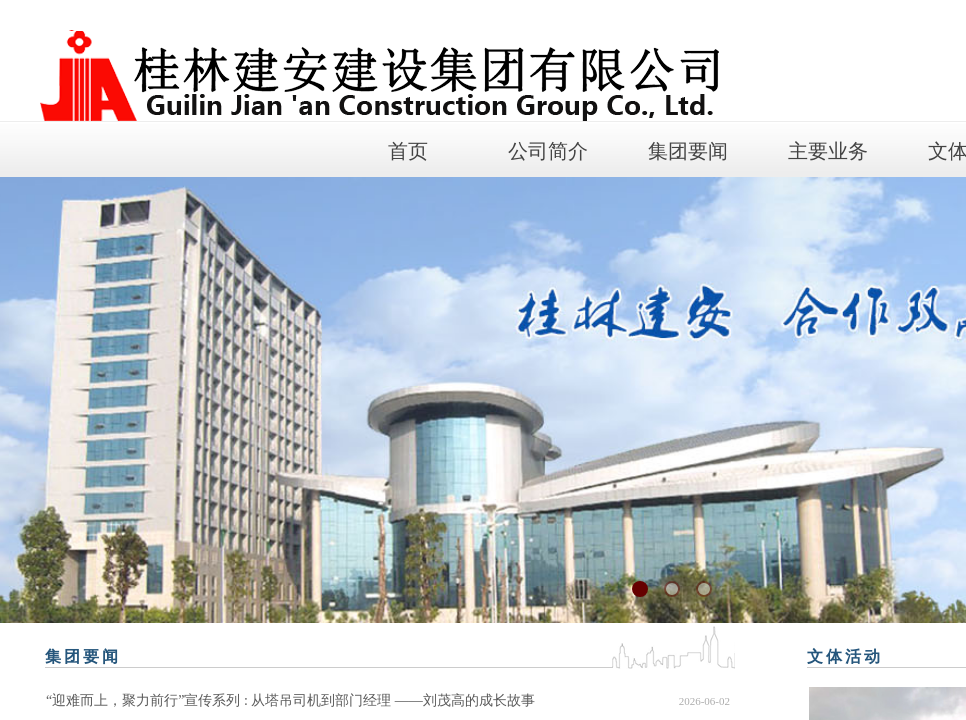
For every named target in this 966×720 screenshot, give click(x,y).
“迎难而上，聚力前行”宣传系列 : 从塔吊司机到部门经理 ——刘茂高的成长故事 (290, 700)
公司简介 (548, 151)
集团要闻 (688, 151)
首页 (408, 151)
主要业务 (828, 151)
